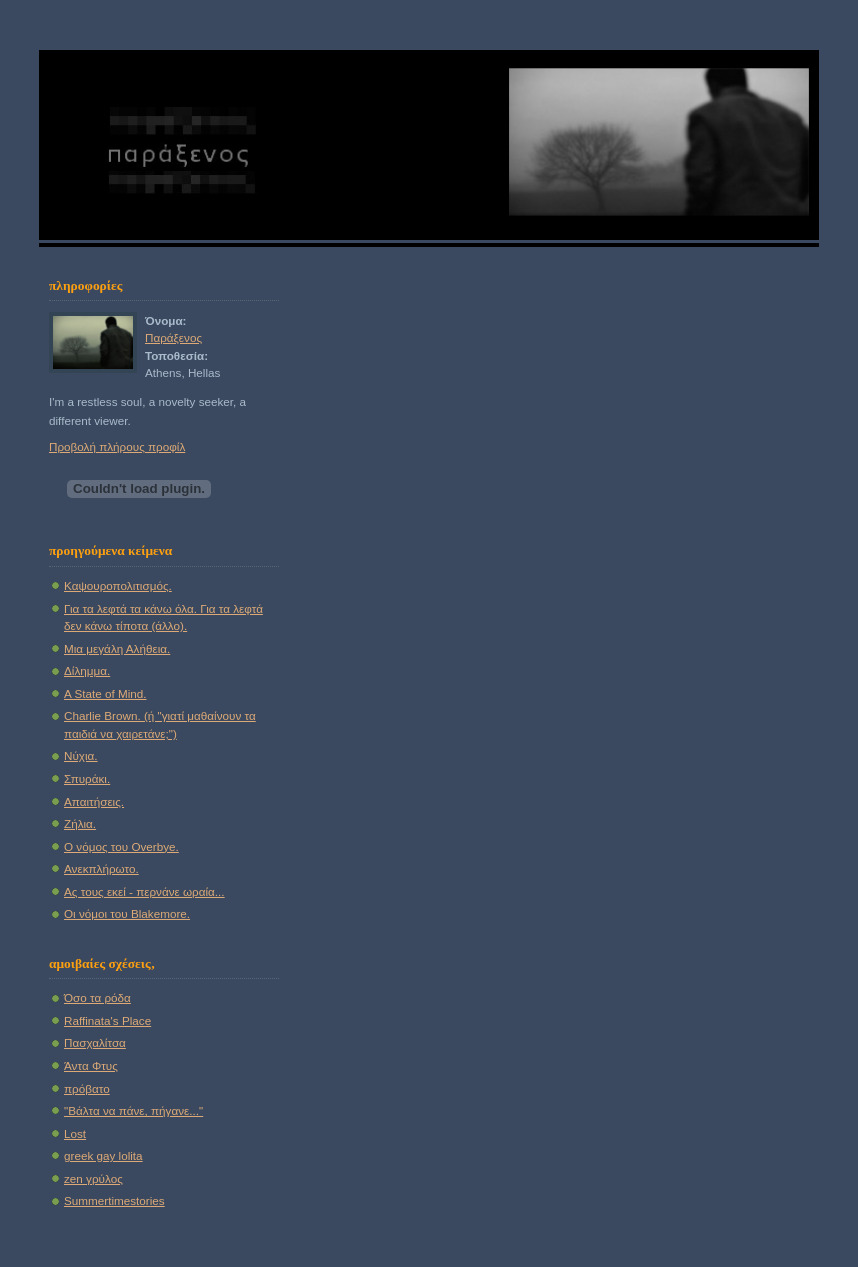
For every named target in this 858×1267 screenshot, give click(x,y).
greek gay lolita (103, 1155)
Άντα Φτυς (91, 1065)
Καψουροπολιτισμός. (118, 585)
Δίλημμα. (87, 670)
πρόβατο (87, 1088)
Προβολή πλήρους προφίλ (117, 446)
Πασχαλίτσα (95, 1042)
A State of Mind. (105, 693)
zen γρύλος (93, 1178)
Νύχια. (81, 755)
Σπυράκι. (87, 778)
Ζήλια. (80, 823)
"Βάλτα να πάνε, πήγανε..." (133, 1110)
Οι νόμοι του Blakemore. (127, 913)
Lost (75, 1133)
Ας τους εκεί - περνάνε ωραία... (144, 891)
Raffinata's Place (107, 1020)
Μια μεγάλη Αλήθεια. (117, 648)
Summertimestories (114, 1200)
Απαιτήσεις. (94, 801)
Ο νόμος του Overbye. (121, 846)
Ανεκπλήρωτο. (101, 868)
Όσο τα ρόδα (97, 997)
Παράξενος (173, 337)
